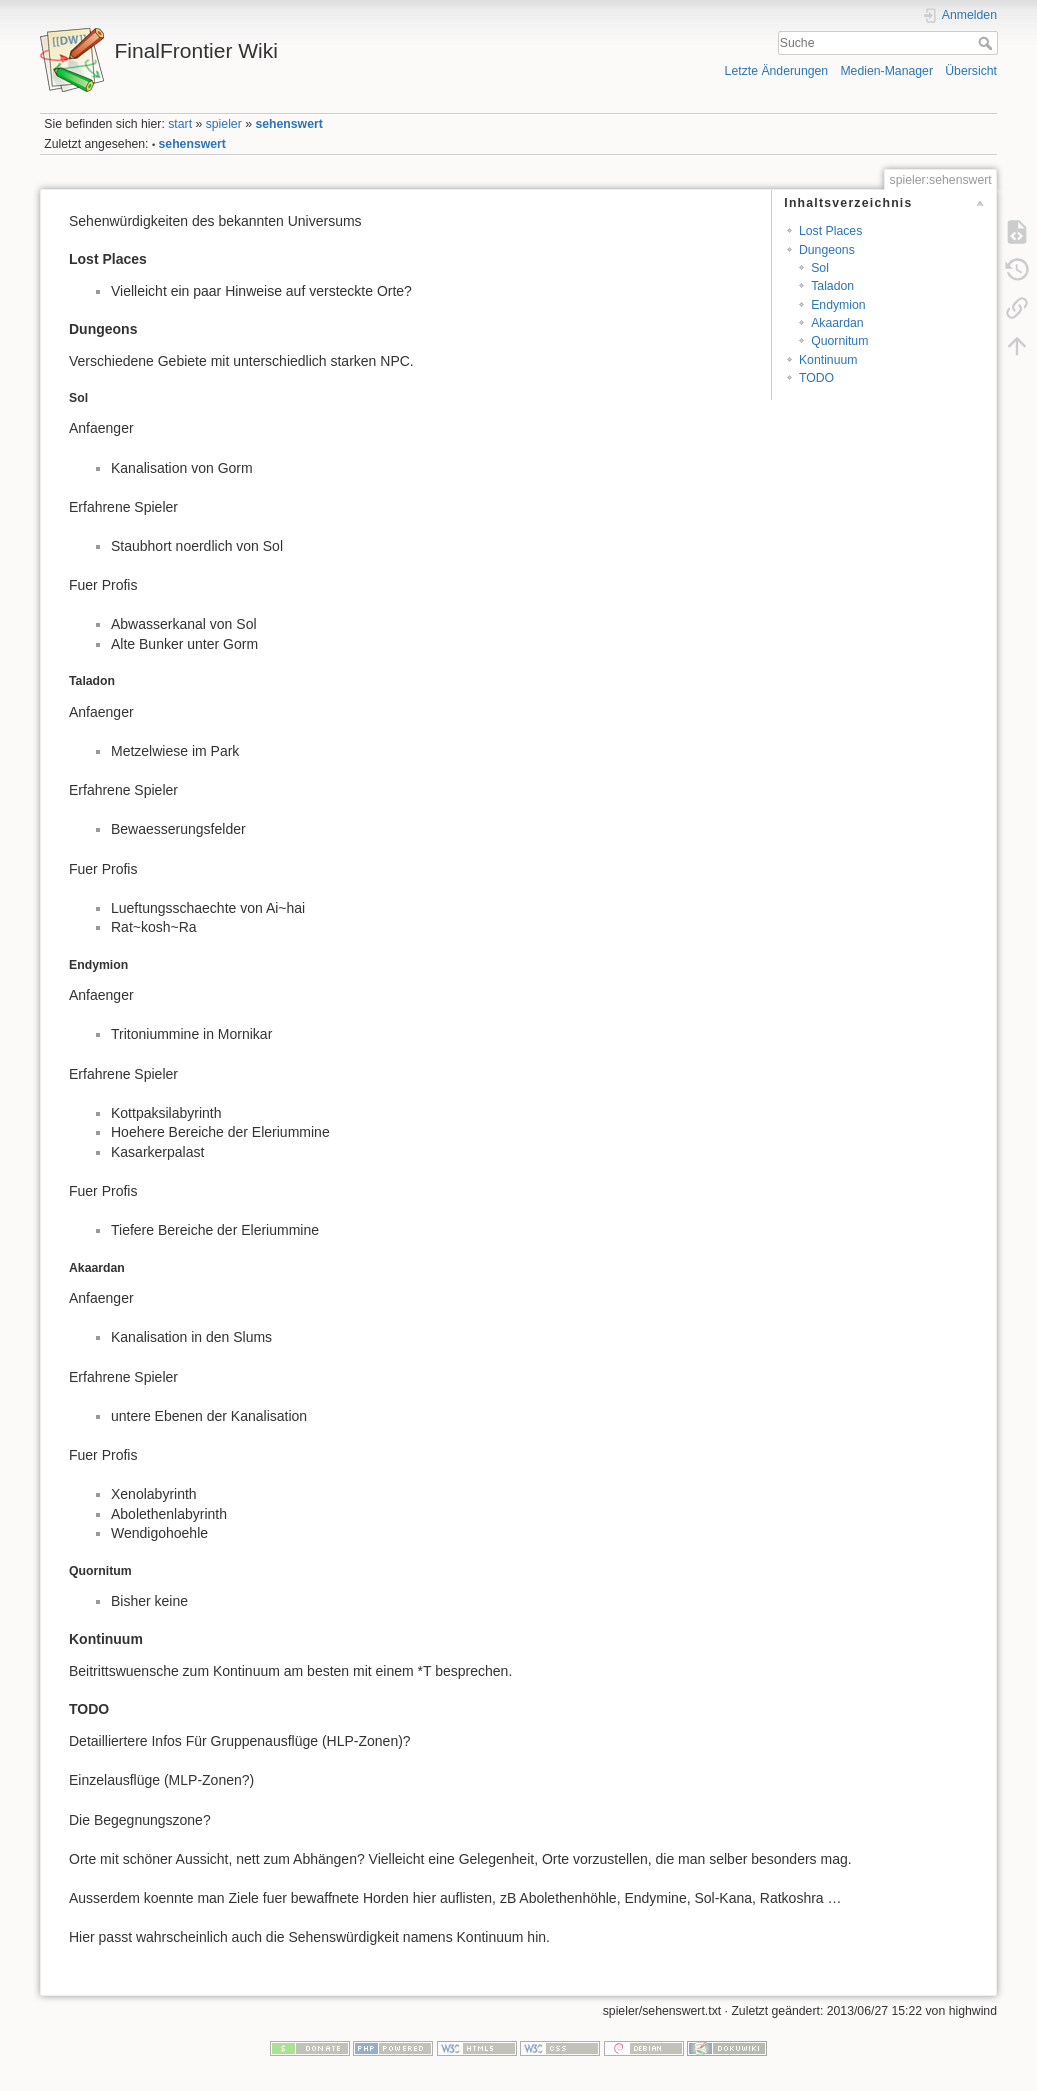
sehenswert (288, 124)
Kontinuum (828, 360)
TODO (816, 378)
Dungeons (827, 250)
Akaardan (837, 323)
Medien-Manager (886, 71)
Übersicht (971, 71)
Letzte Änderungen (777, 71)
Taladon (832, 286)
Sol (820, 268)
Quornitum (839, 341)
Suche (987, 43)
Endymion (838, 305)
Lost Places (830, 231)
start (180, 124)
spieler (224, 124)
